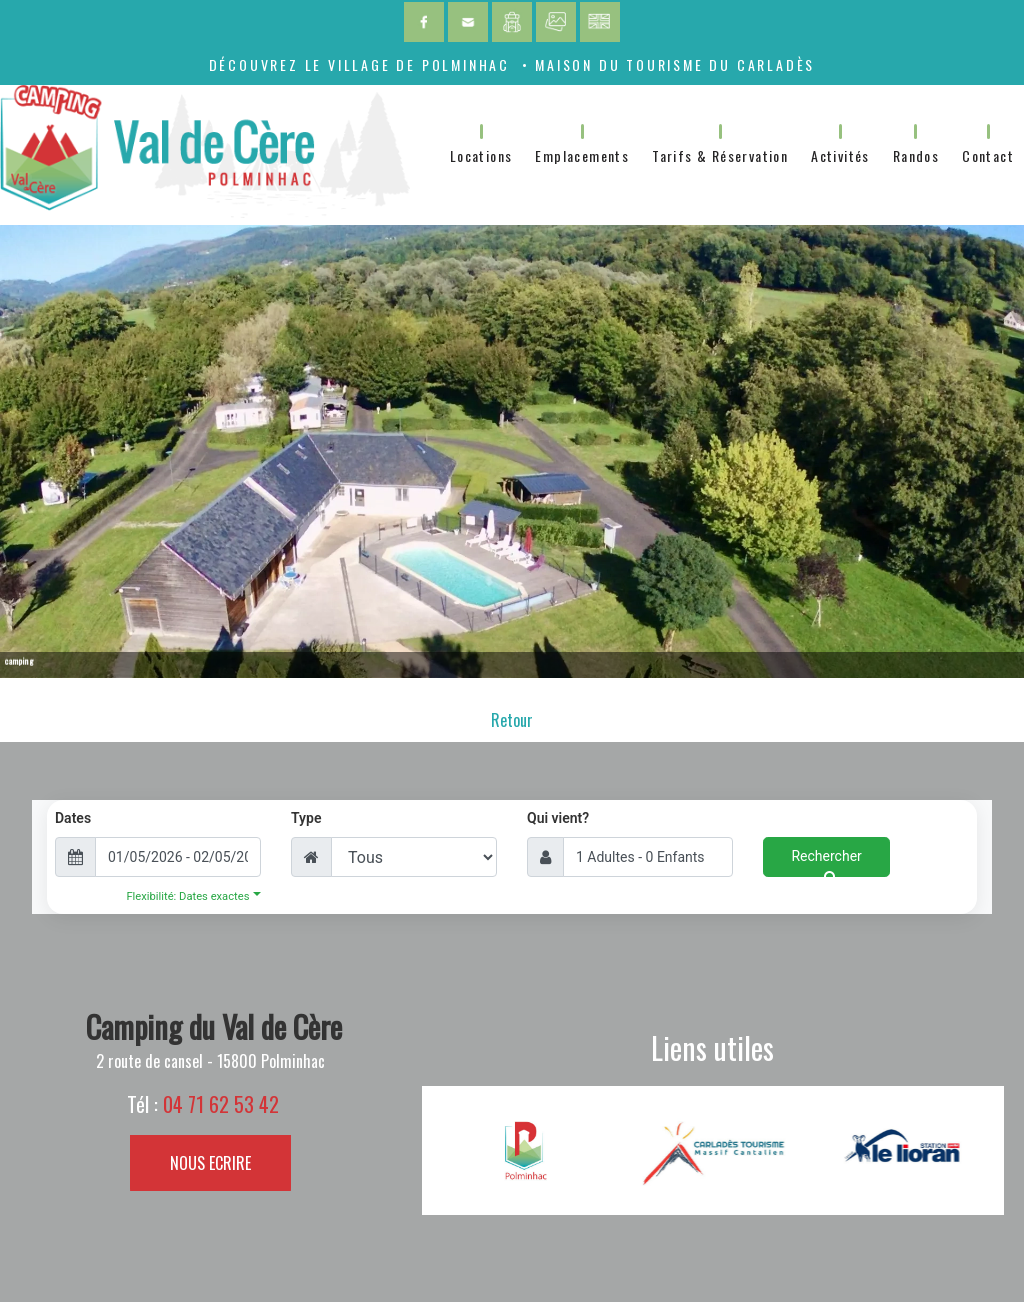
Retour (512, 720)
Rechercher (826, 862)
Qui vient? (558, 818)
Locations (481, 155)
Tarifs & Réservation (720, 155)
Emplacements (582, 155)
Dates (73, 818)
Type (306, 818)
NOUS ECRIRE (210, 1163)
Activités (840, 155)
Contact (988, 155)
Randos (916, 155)
